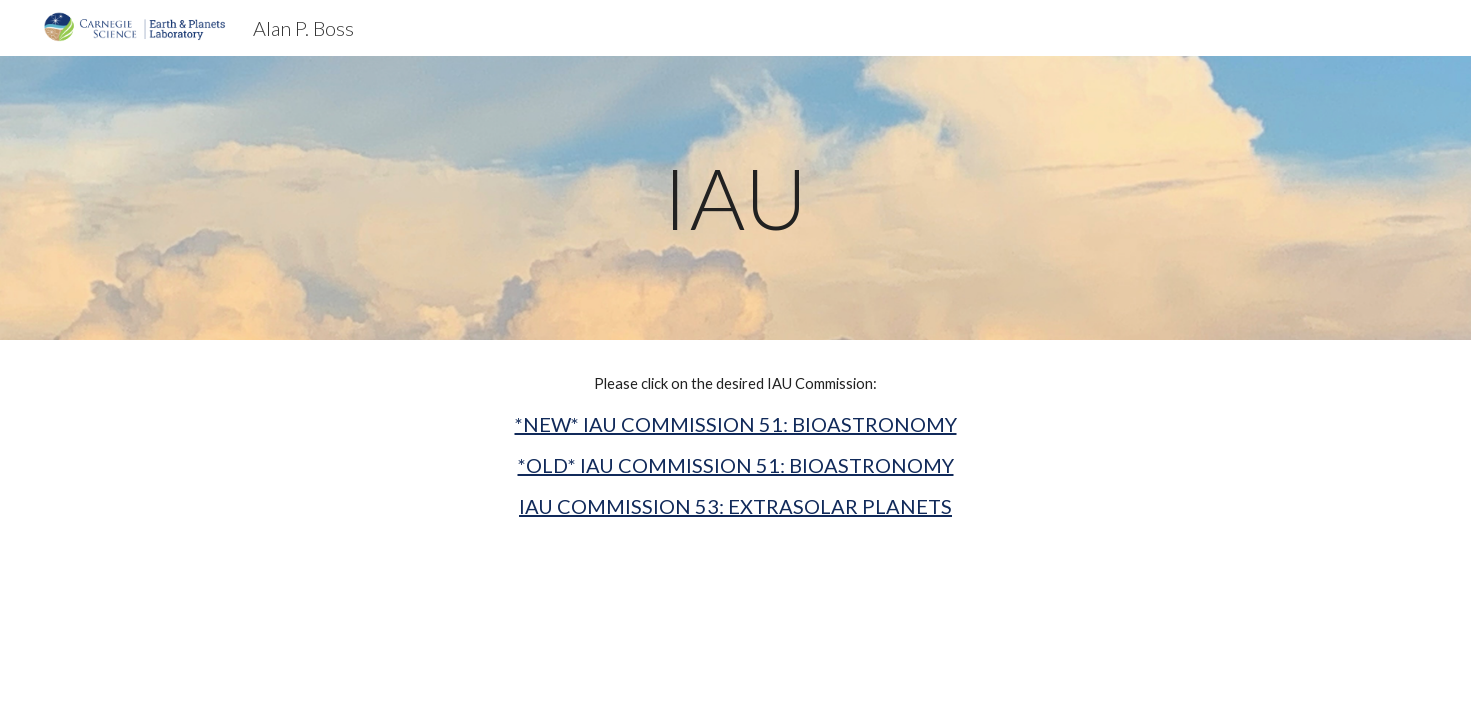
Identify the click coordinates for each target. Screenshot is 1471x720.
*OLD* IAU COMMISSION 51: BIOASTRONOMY (736, 465)
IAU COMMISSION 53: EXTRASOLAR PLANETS (735, 506)
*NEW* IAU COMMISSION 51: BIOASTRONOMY (736, 424)
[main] (736, 197)
